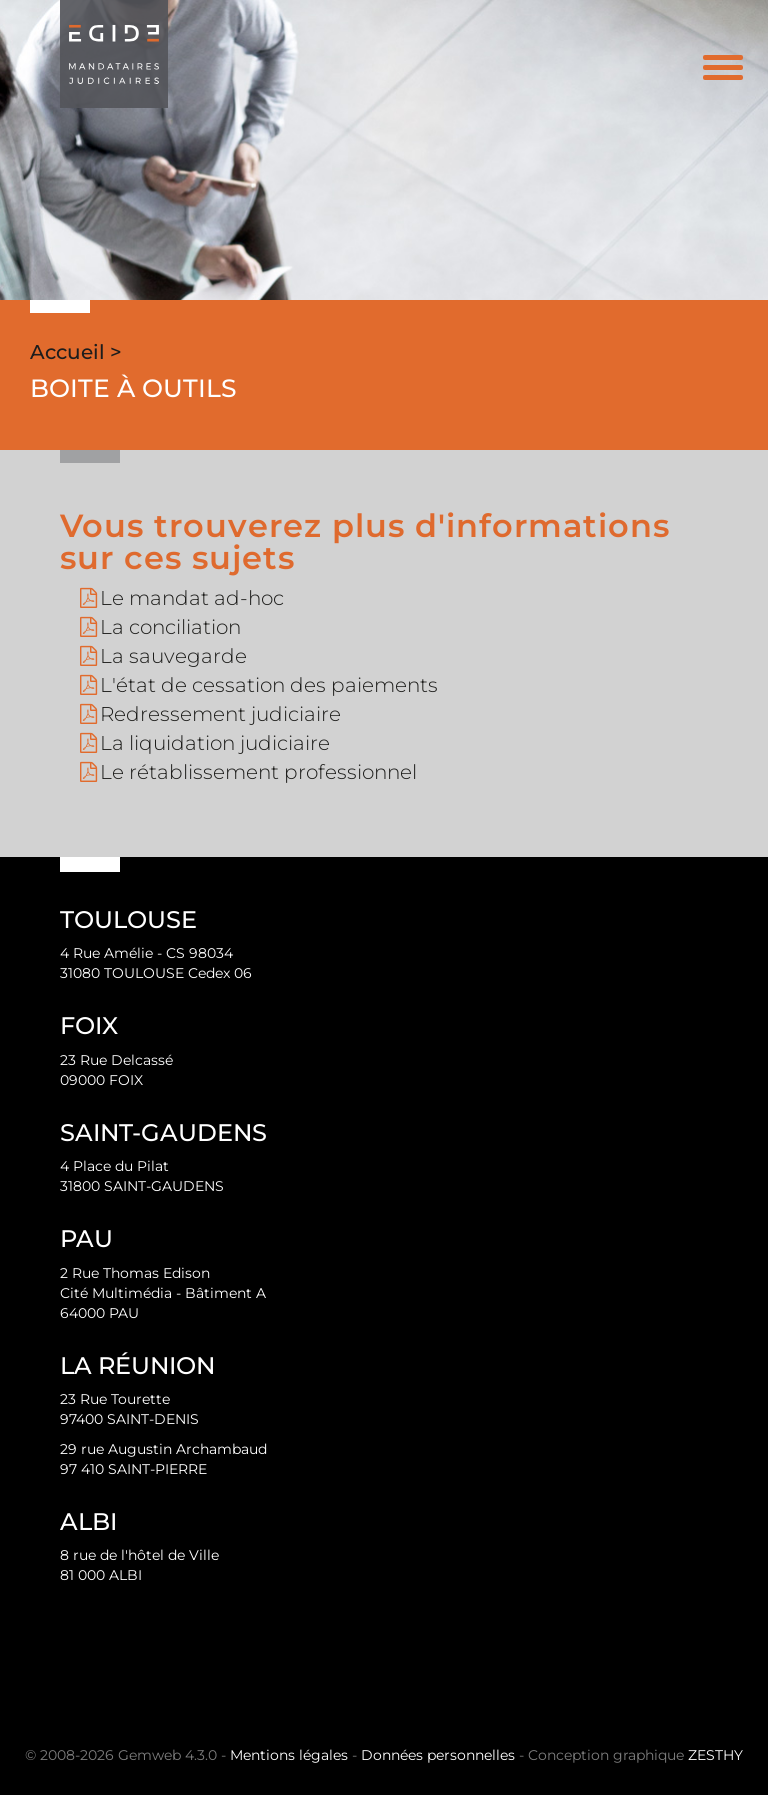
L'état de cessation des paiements (269, 685)
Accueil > (76, 352)
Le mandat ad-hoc (192, 598)
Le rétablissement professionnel (258, 772)
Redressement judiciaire (220, 714)
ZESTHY (715, 1755)
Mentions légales (289, 1755)
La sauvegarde (173, 656)
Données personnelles (438, 1755)
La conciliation (170, 627)
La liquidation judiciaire (215, 743)
